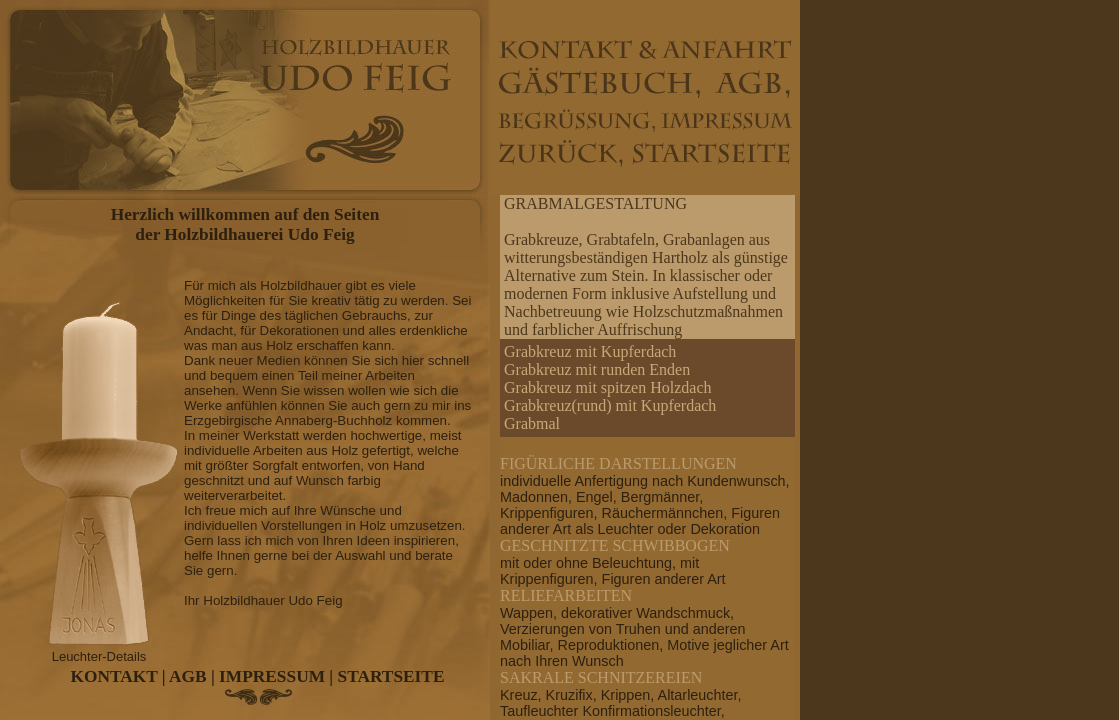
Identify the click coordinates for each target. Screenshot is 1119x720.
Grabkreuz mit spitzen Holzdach (607, 387)
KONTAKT (114, 676)
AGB (188, 676)
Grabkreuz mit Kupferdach (590, 351)
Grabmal (532, 423)
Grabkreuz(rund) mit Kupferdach (610, 405)
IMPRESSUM (272, 676)
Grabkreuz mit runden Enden (597, 369)
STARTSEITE (391, 676)
